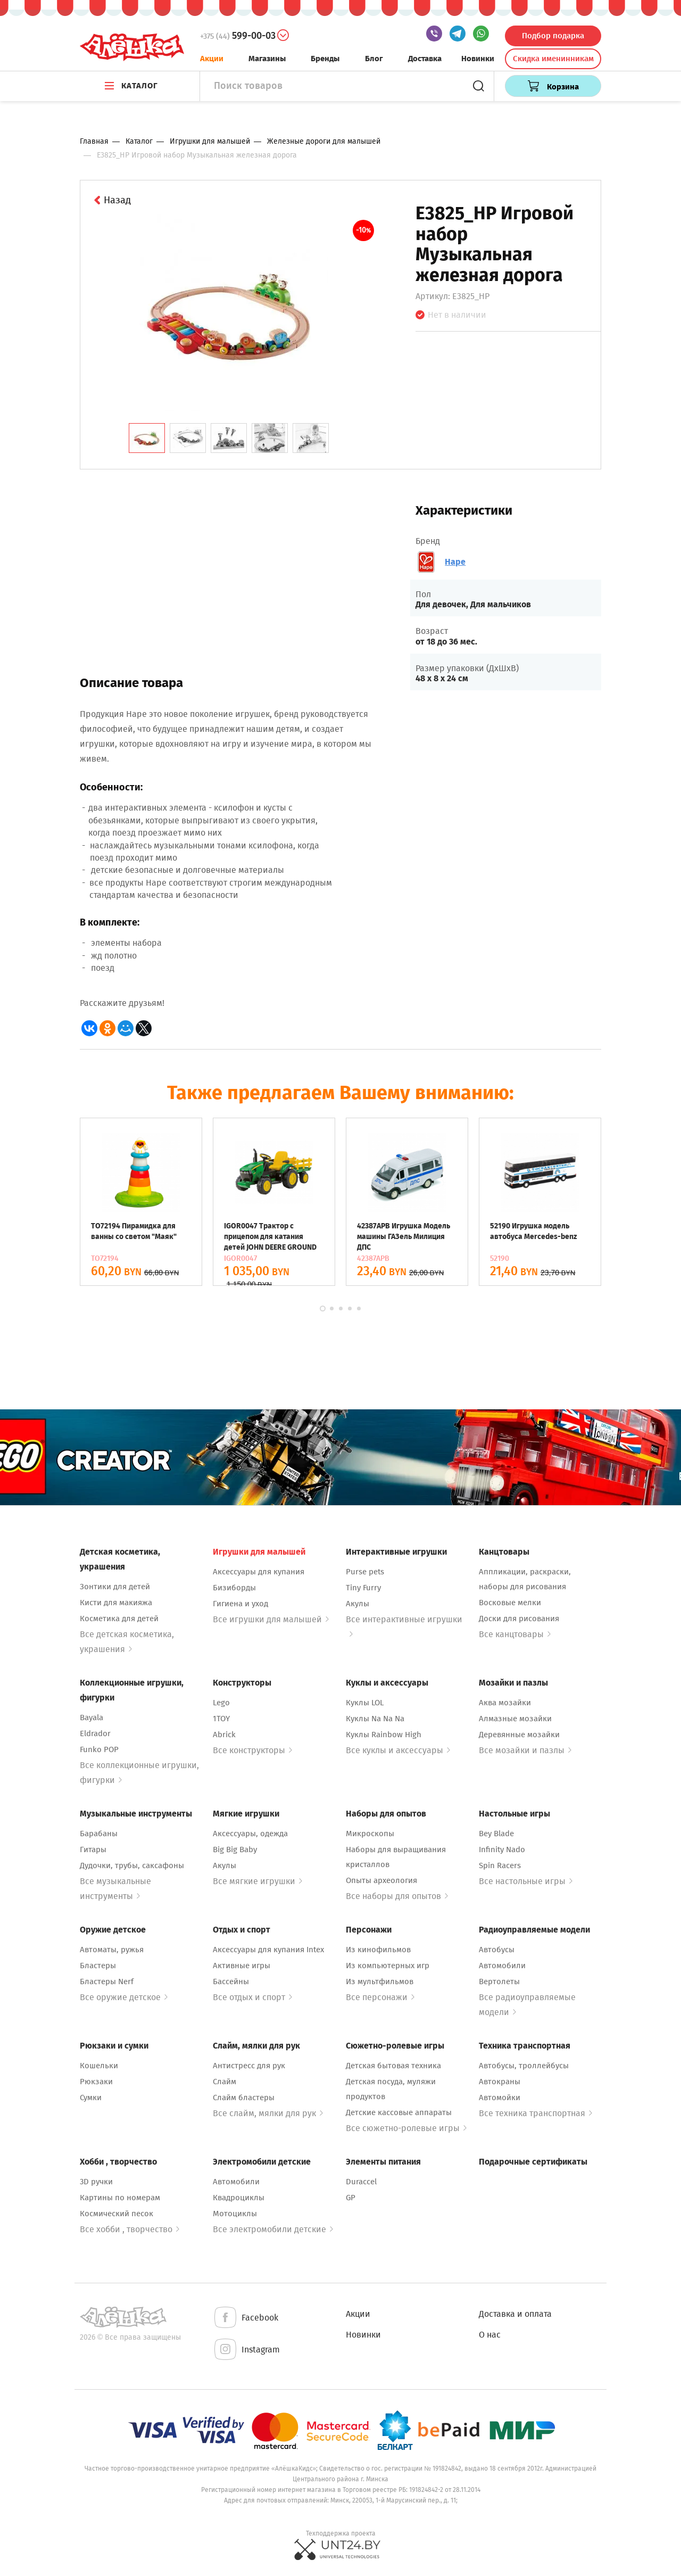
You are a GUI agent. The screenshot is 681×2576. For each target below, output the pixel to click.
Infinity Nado (502, 1849)
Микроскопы (370, 1833)
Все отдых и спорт (252, 1997)
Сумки (91, 2097)
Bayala (91, 1717)
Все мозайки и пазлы (525, 1750)
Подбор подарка (553, 35)
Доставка (425, 58)
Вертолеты (499, 1981)
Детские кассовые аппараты (399, 2112)
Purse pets (365, 1571)
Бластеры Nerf (107, 1981)
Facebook (245, 2318)
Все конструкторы (252, 1750)
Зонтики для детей (115, 1586)
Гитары (93, 1849)
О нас (490, 2335)
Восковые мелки (510, 1602)
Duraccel (361, 2181)
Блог (374, 58)
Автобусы (496, 1949)
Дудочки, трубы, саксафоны (132, 1865)
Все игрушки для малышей (271, 1619)
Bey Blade (496, 1833)
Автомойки (499, 2097)
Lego (221, 1702)
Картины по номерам (120, 2197)
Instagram (246, 2350)
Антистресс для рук (249, 2065)
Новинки (477, 58)
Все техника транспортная (535, 2113)
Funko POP (99, 1749)
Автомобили (502, 1965)
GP (350, 2197)
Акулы (357, 1603)
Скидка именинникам (553, 58)
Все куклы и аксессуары (398, 1750)
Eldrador (95, 1733)
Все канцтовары (515, 1634)
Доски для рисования (519, 1618)
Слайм (224, 2081)
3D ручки (96, 2181)
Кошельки (99, 2065)
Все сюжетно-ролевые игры (406, 2128)
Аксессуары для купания (258, 1571)
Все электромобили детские (273, 2229)
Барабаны (99, 1833)
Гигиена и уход (240, 1603)
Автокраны (499, 2081)
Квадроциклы (238, 2197)
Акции (211, 58)
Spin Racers (500, 1865)
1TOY (221, 1718)
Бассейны (231, 1981)
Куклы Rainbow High (383, 1734)
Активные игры (241, 1965)
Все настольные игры (525, 1881)
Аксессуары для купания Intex (268, 1949)
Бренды (325, 58)
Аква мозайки (505, 1702)
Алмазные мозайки (515, 1718)
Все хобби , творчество (129, 2229)
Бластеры (98, 1965)
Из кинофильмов (378, 1949)
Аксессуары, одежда (250, 1833)
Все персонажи (380, 1997)
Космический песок (116, 2213)
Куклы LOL (365, 1702)
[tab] (146, 438)
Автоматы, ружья (112, 1949)
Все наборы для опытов (397, 1896)
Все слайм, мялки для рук (268, 2113)
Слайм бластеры (244, 2097)
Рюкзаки (96, 2081)
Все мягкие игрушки (257, 1881)
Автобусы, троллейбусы (524, 2065)
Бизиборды (234, 1587)
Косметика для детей (119, 1618)
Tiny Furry (363, 1587)
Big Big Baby (235, 1849)
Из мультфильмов (379, 1981)
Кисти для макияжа (116, 1602)
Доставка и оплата (515, 2314)
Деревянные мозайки (519, 1734)
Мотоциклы (235, 2213)
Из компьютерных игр (387, 1965)
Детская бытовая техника (393, 2065)
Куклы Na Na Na (375, 1718)
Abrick (224, 1734)
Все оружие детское (124, 1997)
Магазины (267, 58)
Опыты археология (381, 1880)
